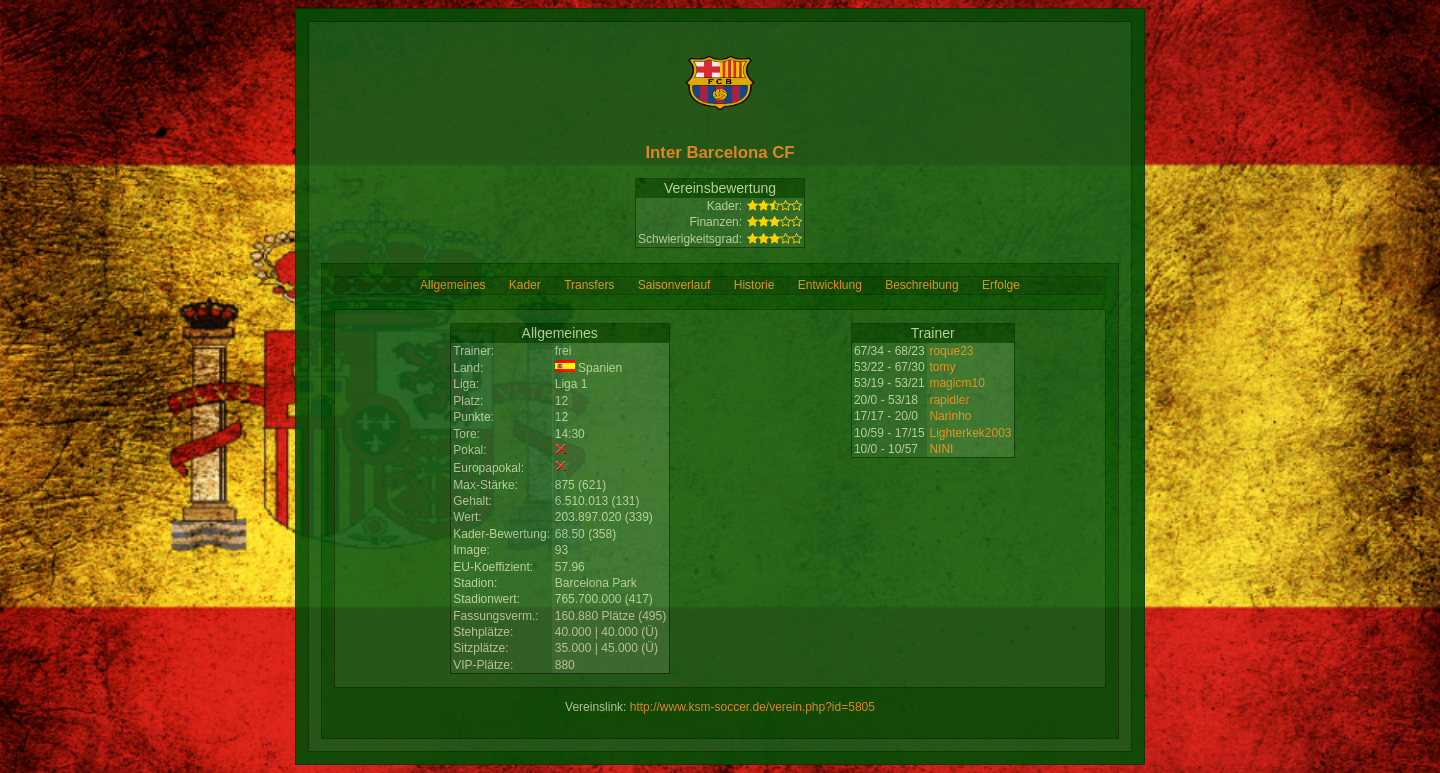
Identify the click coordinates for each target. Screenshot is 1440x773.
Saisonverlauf (674, 285)
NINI (941, 449)
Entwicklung (830, 285)
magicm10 (956, 383)
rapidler (949, 400)
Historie (754, 285)
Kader (525, 285)
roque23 (951, 351)
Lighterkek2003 (970, 433)
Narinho (950, 416)
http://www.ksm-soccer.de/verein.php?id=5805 (752, 707)
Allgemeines (452, 285)
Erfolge (1001, 285)
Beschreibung (921, 285)
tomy (942, 367)
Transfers (589, 285)
